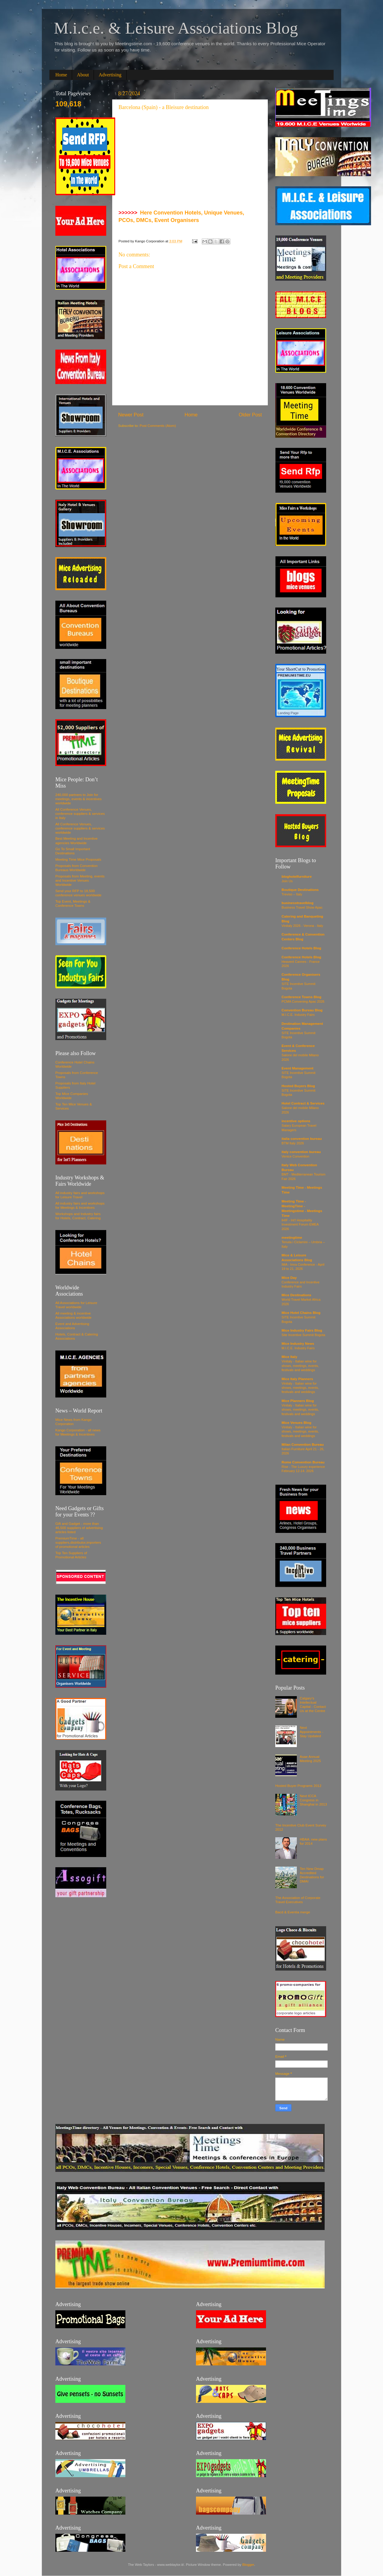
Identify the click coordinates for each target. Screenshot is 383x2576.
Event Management (298, 1068)
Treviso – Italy (292, 894)
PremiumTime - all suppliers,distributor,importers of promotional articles (78, 1542)
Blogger (248, 2564)
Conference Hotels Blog (301, 948)
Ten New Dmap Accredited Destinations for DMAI (312, 1875)
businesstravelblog (298, 903)
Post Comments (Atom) (157, 425)
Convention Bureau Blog (302, 1010)
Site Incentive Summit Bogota (303, 1335)
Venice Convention (295, 1156)
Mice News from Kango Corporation (73, 1422)
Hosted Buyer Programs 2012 (298, 1786)
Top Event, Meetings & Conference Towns (72, 903)
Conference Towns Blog (301, 997)
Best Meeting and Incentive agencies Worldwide (76, 840)
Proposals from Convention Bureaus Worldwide (76, 868)
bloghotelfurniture (297, 876)
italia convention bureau (302, 1138)
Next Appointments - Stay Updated (311, 1732)
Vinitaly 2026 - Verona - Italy (302, 925)
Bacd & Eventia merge (292, 1912)
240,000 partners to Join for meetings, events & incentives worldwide (78, 799)
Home (61, 74)
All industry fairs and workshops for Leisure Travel (79, 1195)
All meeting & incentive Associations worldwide (73, 1315)
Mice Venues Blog (296, 1422)
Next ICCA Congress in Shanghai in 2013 (313, 1800)
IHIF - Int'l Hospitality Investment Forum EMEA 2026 (300, 1224)
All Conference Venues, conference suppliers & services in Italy (80, 813)
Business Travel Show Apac (302, 907)
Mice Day (289, 1277)
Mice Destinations (296, 1295)
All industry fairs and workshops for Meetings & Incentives (79, 1205)
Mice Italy (289, 1357)
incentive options (296, 1121)
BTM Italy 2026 (293, 1143)
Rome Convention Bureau (303, 1462)
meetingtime (292, 1237)
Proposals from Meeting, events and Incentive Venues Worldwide (79, 880)
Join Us (287, 881)
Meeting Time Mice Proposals (78, 859)
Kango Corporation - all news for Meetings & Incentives (78, 1432)
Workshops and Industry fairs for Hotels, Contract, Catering (78, 1216)
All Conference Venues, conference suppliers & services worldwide (80, 828)
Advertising (110, 74)
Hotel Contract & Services (303, 1103)
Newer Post (131, 414)
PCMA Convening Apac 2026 (303, 1001)
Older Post (250, 414)
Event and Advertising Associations (72, 1326)
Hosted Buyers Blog (298, 1086)
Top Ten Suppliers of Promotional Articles (71, 1555)
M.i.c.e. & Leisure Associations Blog (176, 28)
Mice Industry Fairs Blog (302, 1330)
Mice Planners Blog (298, 1401)
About (83, 74)
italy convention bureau (301, 1152)
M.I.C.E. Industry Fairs (298, 1014)
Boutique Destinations (300, 890)
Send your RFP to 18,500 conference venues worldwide (78, 893)
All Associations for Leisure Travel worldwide (76, 1305)
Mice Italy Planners (297, 1379)
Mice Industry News (298, 1343)
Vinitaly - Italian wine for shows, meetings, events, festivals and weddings (300, 1365)
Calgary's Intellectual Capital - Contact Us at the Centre (313, 1704)
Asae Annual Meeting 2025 (310, 1759)
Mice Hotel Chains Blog (301, 1313)
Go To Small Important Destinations (72, 851)
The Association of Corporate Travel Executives (297, 1900)
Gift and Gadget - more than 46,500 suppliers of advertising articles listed (79, 1528)
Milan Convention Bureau (303, 1444)
